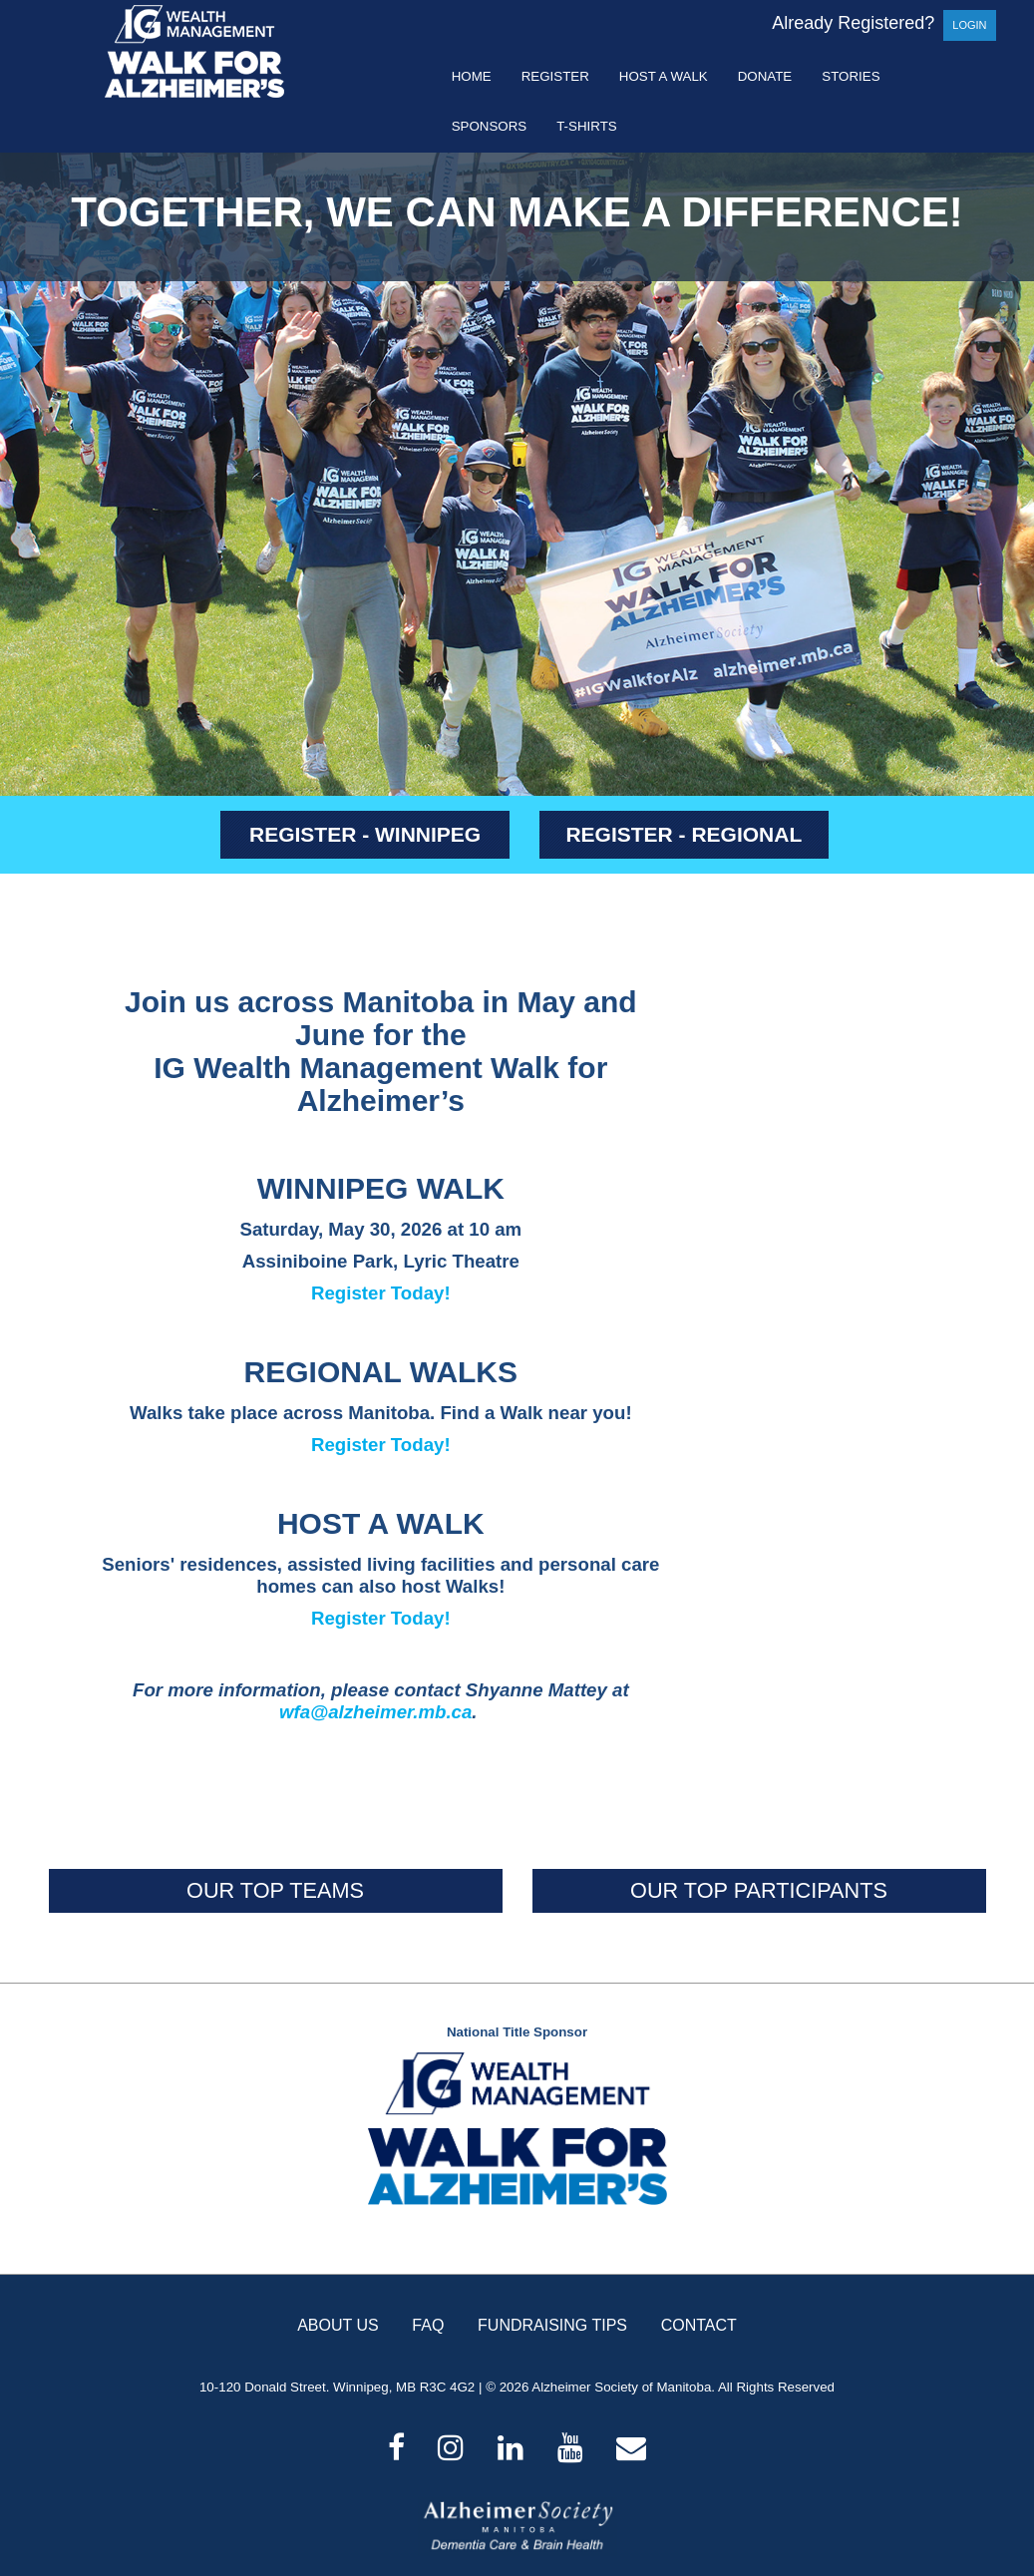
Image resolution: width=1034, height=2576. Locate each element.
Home (472, 76)
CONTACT (699, 2325)
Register (555, 76)
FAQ (428, 2325)
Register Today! (381, 1293)
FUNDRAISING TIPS (552, 2325)
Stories (850, 76)
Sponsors (489, 126)
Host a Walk (663, 76)
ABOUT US (338, 2325)
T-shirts (586, 126)
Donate (765, 76)
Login (969, 25)
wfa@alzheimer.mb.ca (375, 1711)
